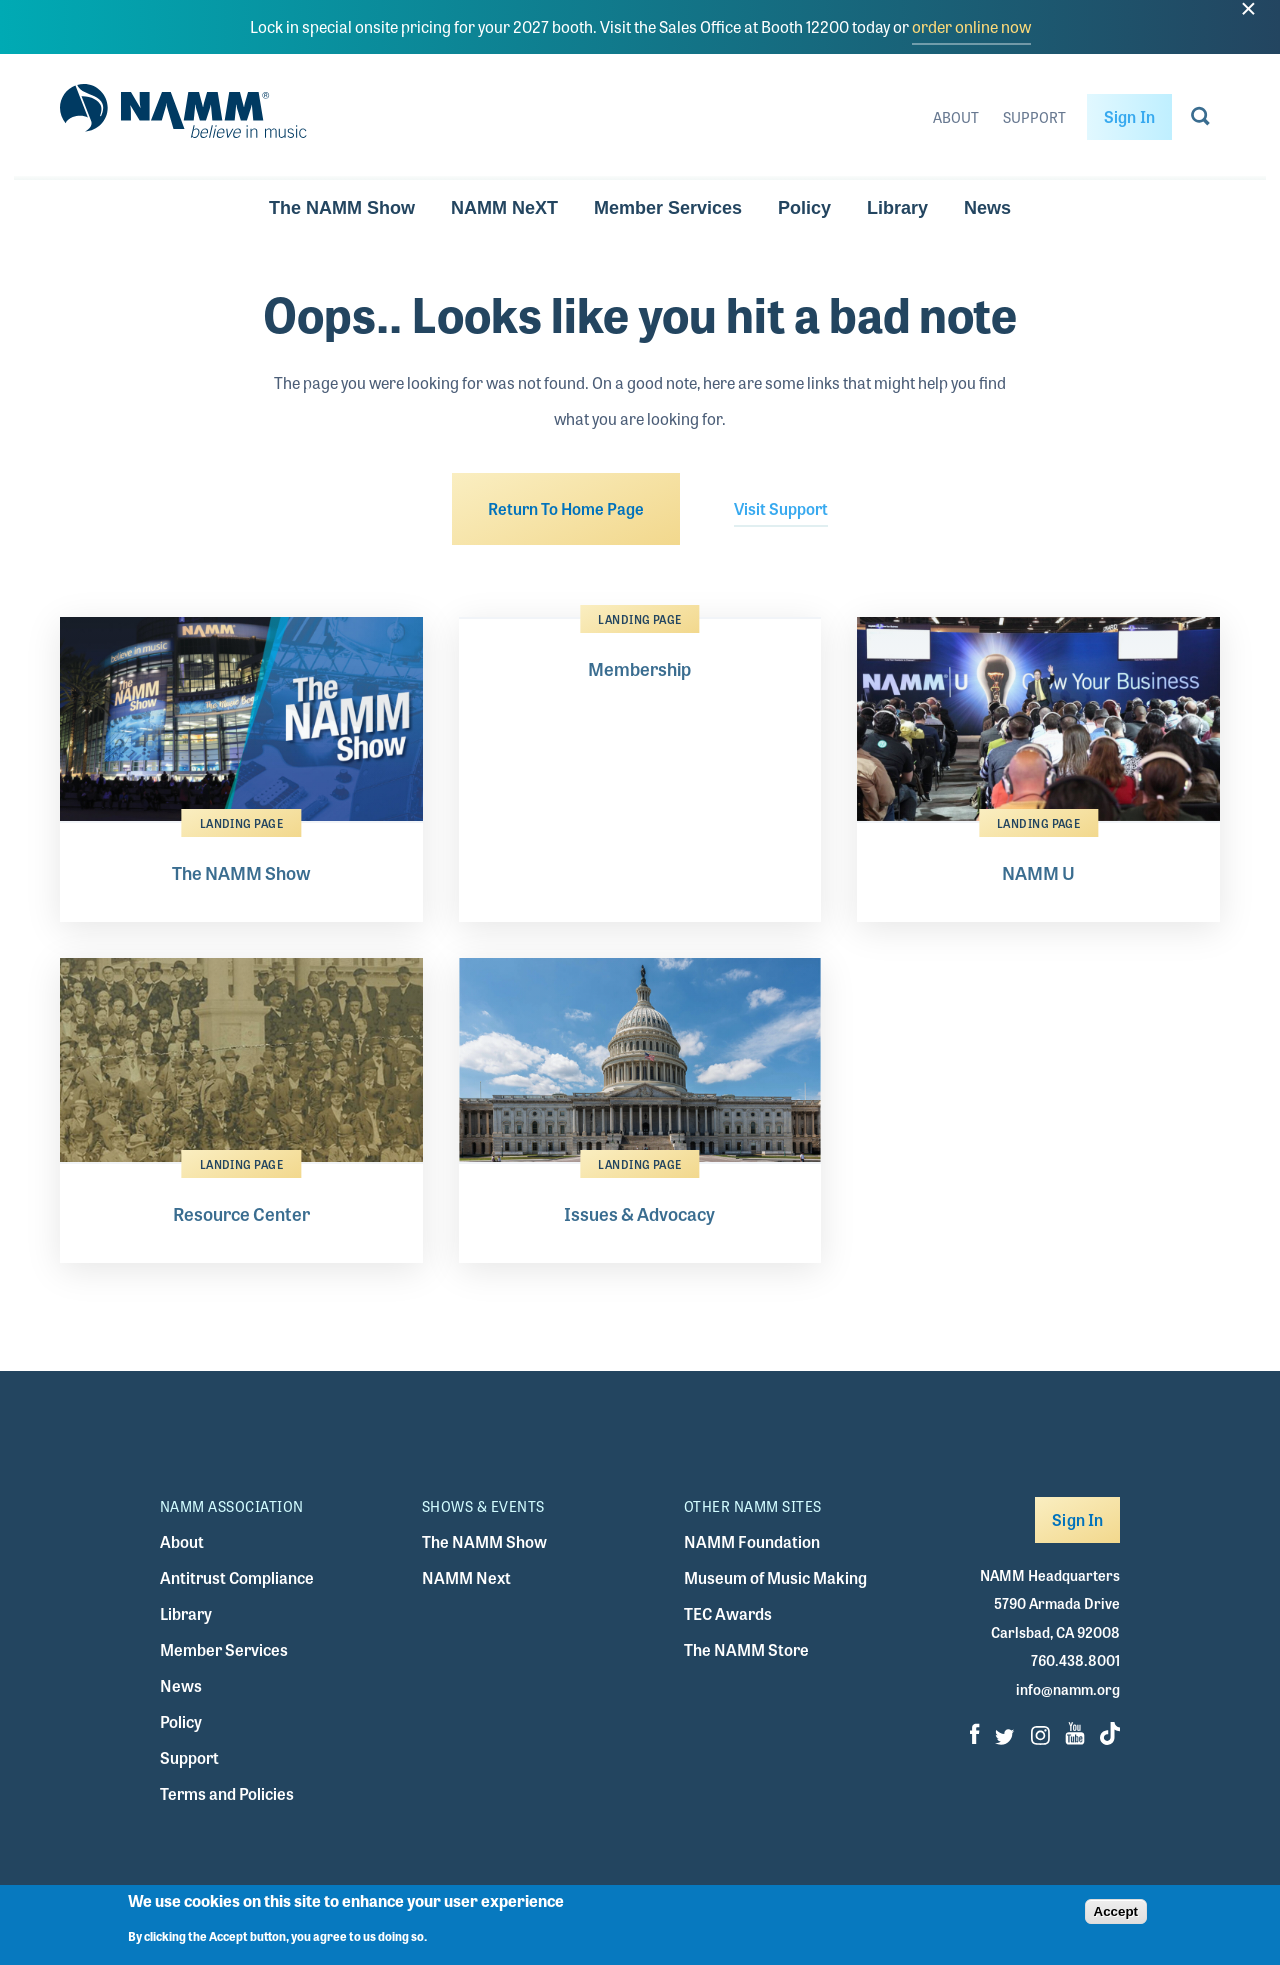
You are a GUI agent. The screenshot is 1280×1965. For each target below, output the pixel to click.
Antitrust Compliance (237, 1577)
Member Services (668, 208)
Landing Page (241, 823)
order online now (971, 26)
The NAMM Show (342, 208)
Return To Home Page (566, 508)
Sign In (1129, 116)
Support (1034, 117)
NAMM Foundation (752, 1541)
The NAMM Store (746, 1649)
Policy (804, 208)
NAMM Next (466, 1577)
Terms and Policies (227, 1793)
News (987, 208)
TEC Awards (728, 1613)
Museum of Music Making (775, 1577)
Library (897, 208)
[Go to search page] (1200, 120)
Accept (1116, 1917)
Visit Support (781, 508)
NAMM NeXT (504, 208)
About (956, 117)
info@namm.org (1068, 1689)
